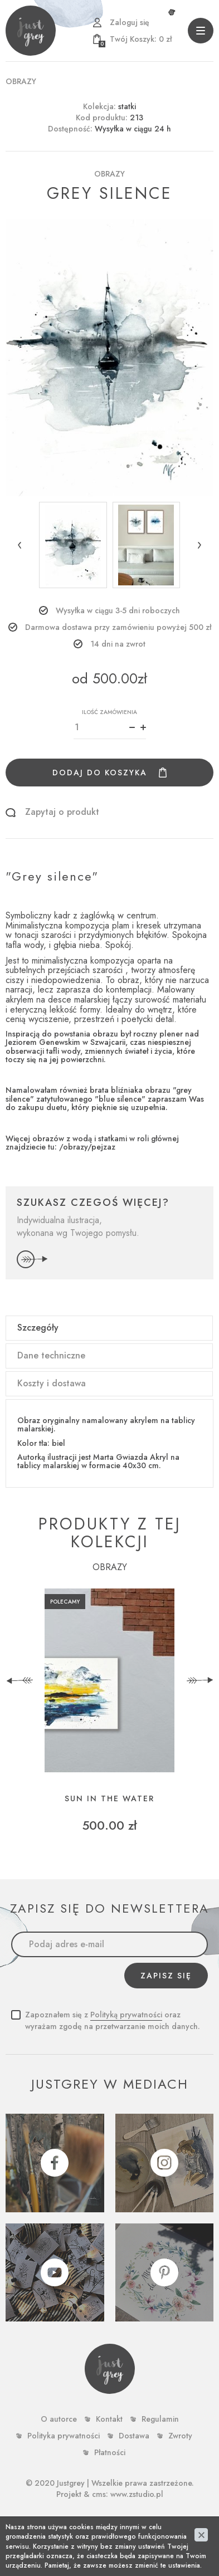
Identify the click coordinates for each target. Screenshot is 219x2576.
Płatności (109, 2452)
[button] (19, 545)
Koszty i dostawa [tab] (51, 1383)
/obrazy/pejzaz (87, 1146)
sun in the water (109, 1799)
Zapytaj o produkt (62, 812)
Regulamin (160, 2419)
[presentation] (19, 1680)
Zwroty (180, 2435)
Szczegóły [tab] (38, 1327)
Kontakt (109, 2419)
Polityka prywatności (63, 2435)
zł (135, 39)
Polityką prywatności (126, 2014)
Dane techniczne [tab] (51, 1355)
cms (99, 2494)
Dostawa (134, 2435)
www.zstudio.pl (136, 2494)
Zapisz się (166, 1975)
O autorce (59, 2419)
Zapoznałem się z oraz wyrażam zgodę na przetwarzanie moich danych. (112, 2020)
